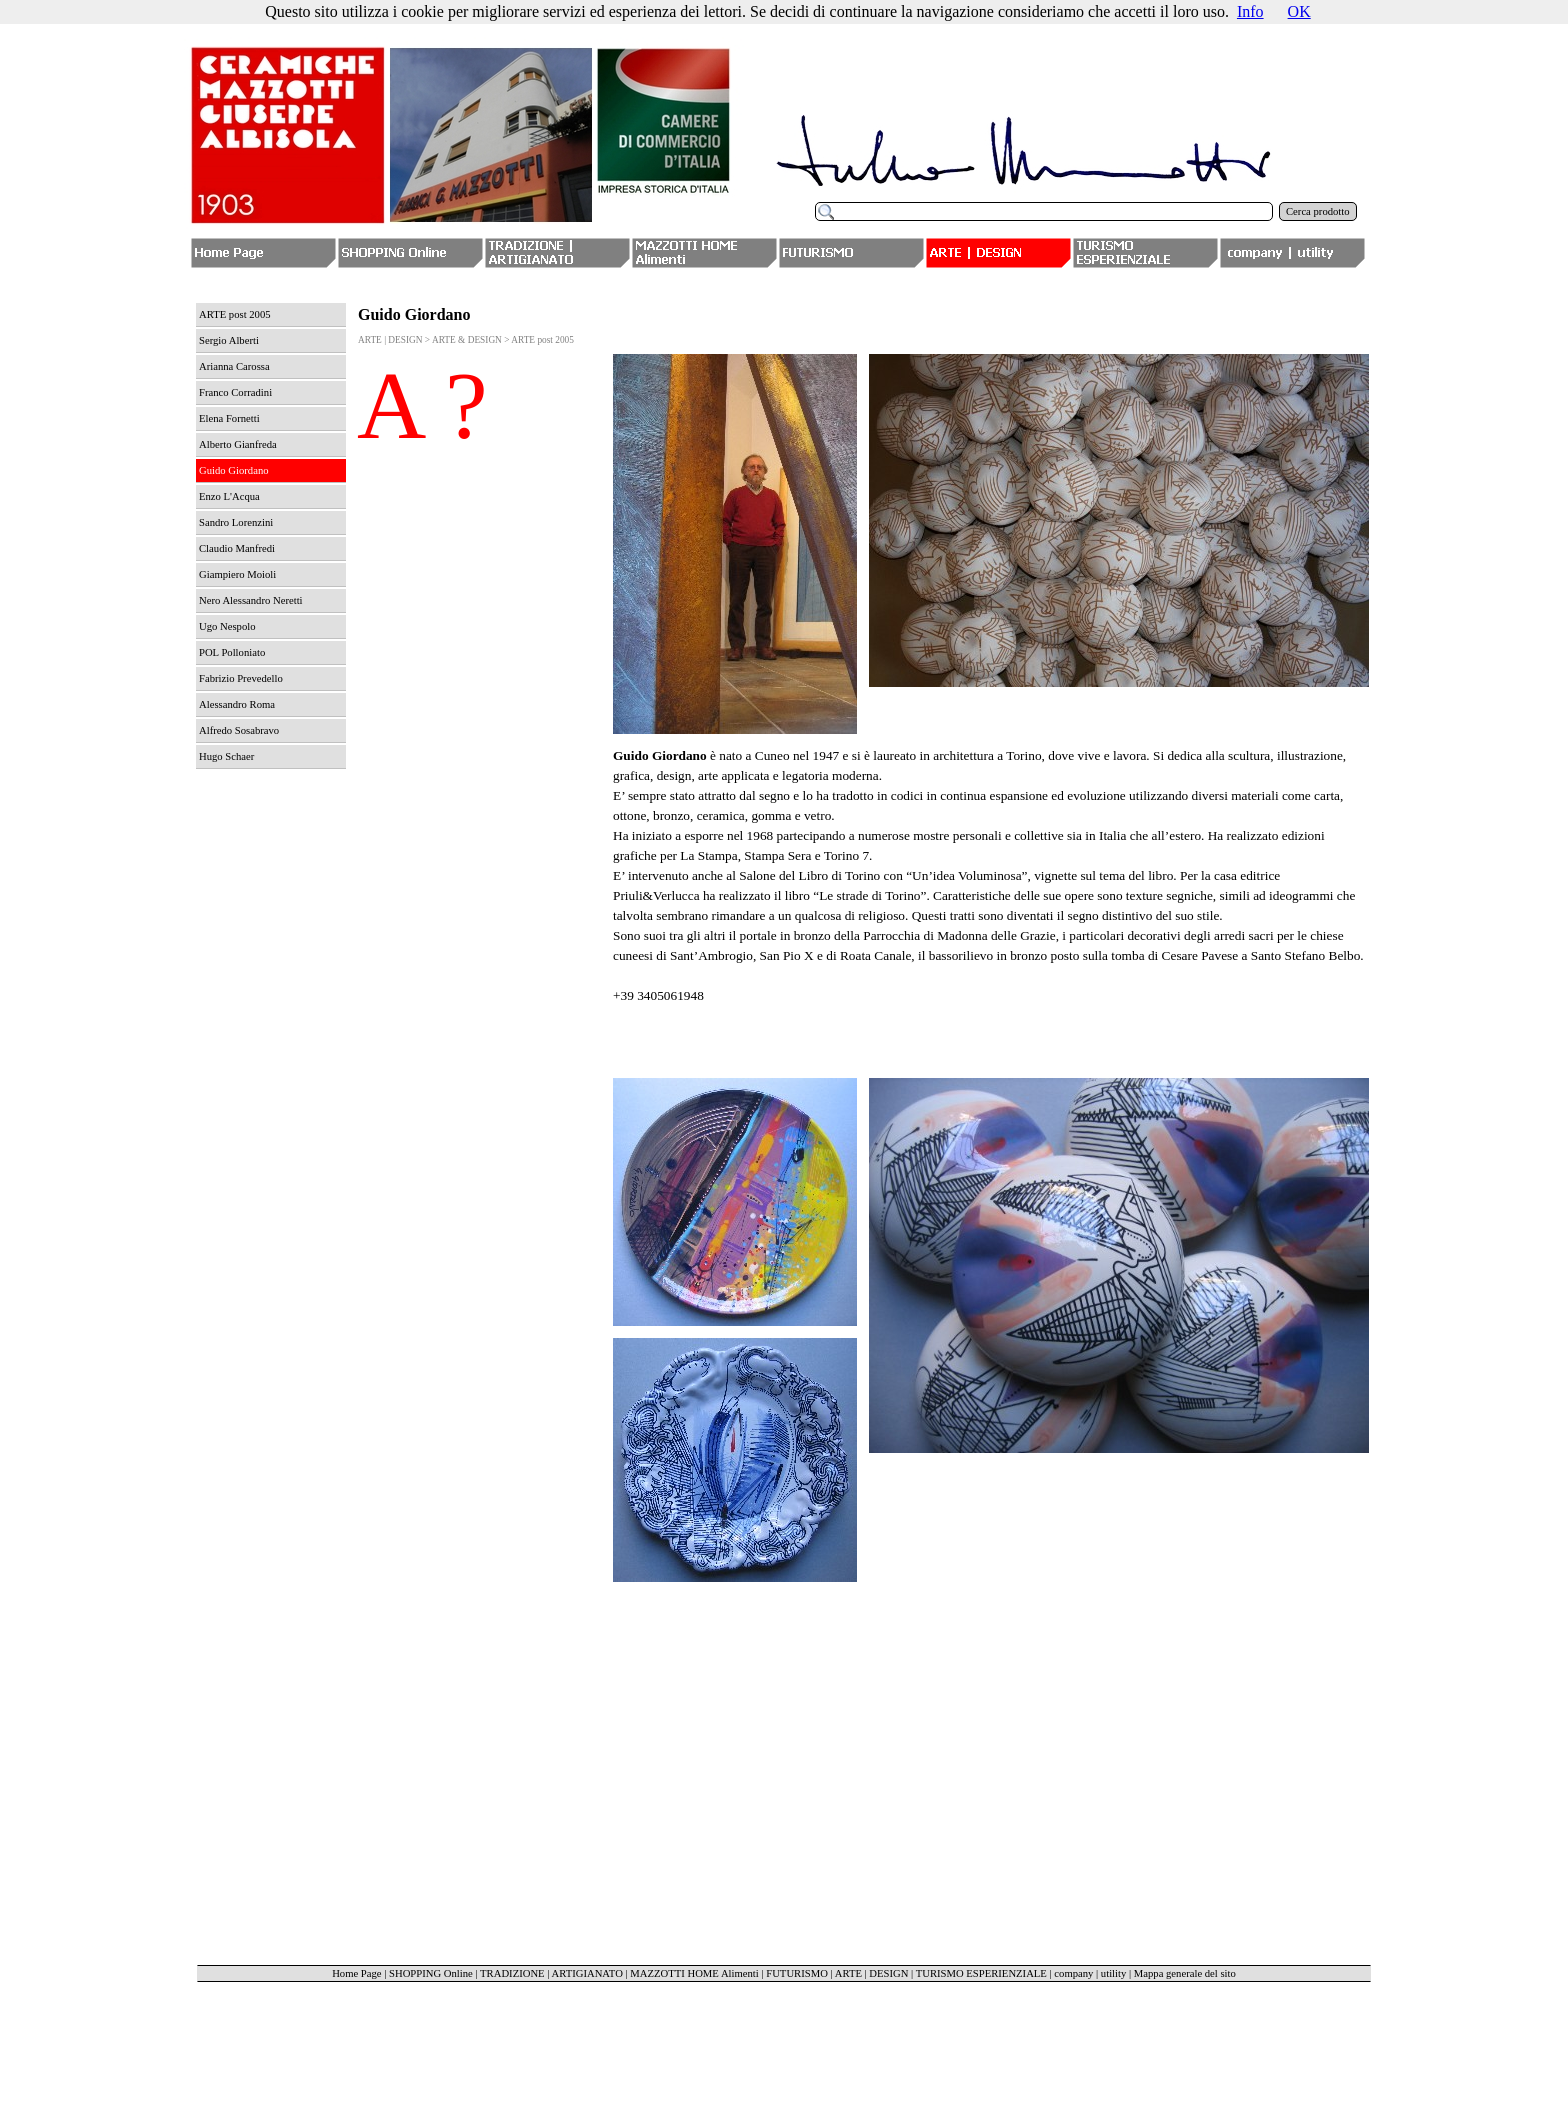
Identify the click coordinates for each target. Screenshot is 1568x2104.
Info (1250, 11)
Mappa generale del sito (1185, 1973)
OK (1299, 11)
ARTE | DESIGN (872, 1973)
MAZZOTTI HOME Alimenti (694, 1973)
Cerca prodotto (1318, 211)
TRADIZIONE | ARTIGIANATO (551, 1973)
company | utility (1090, 1973)
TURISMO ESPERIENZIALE (981, 1973)
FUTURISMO (797, 1973)
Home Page (356, 1973)
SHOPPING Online (431, 1973)
